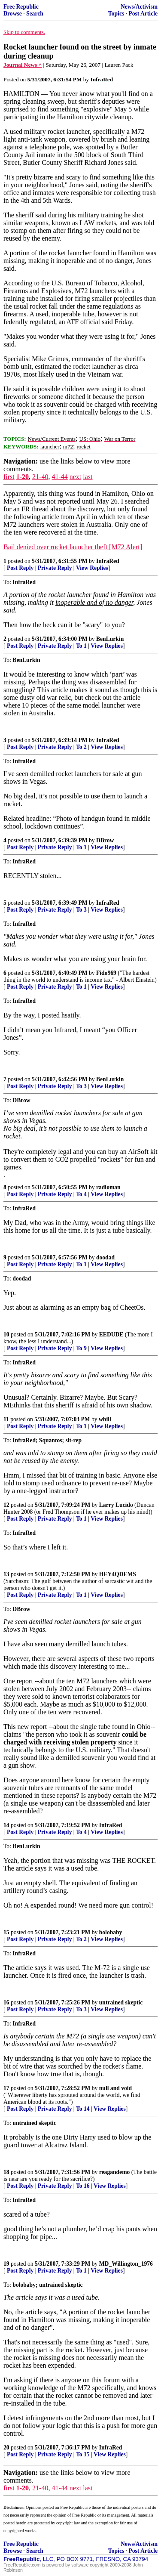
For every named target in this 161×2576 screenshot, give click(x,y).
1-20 (22, 476)
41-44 (59, 476)
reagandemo (114, 2172)
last (87, 476)
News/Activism (139, 6)
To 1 (81, 646)
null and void (115, 2088)
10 (6, 1334)
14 (6, 1825)
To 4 (81, 1194)
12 (6, 1505)
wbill (105, 1419)
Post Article (143, 13)
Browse (12, 13)
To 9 (81, 1348)
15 (6, 1932)
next (76, 476)
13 (6, 1574)
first (9, 476)
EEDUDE (111, 1334)
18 (6, 2172)
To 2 (81, 747)
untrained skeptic (121, 2002)
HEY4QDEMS (117, 1574)
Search (34, 13)
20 (6, 2447)
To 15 (83, 2454)
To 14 (83, 2109)
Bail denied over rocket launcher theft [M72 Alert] (72, 546)
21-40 (40, 476)
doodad (105, 1257)
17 (6, 2088)
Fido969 (106, 973)
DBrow (105, 840)
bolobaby (110, 1932)
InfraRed (107, 561)
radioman (108, 1187)
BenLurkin (110, 639)
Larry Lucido (116, 1505)
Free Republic (21, 6)
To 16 (83, 2186)
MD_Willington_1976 (126, 2264)
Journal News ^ (22, 65)
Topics (116, 13)
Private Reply (55, 568)
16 (6, 2002)
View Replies (92, 568)
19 (6, 2264)
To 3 (81, 909)
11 (6, 1419)
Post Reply (20, 568)
